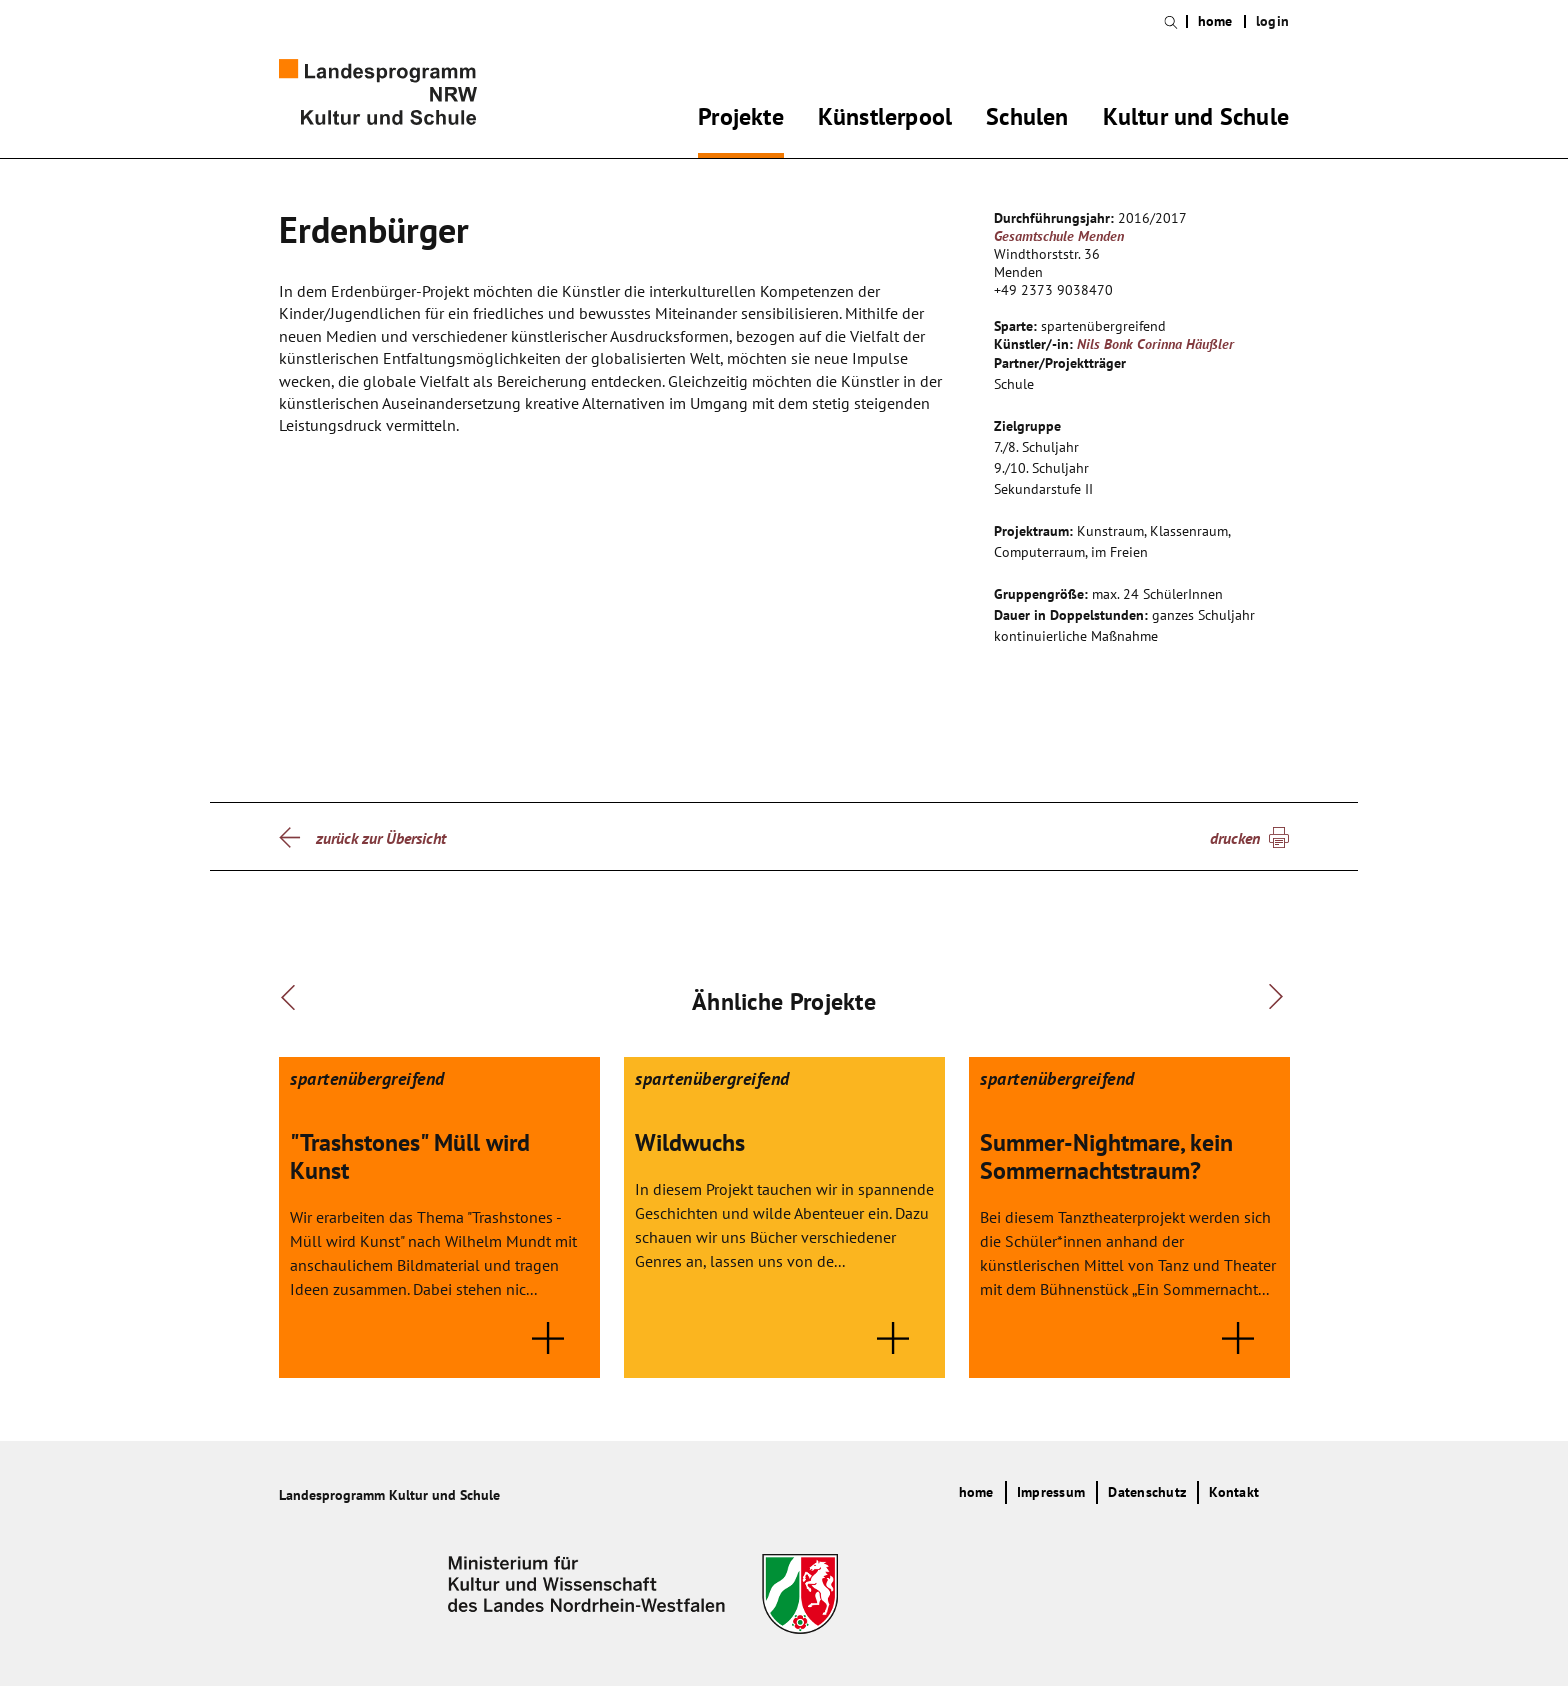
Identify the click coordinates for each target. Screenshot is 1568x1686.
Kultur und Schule (1196, 120)
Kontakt (1234, 1492)
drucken (1235, 838)
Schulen (1027, 120)
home (1215, 21)
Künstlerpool (885, 120)
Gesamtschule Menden (1059, 236)
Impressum (1051, 1492)
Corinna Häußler (1185, 344)
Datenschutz (1147, 1492)
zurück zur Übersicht (381, 838)
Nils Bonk (1105, 344)
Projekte (741, 120)
